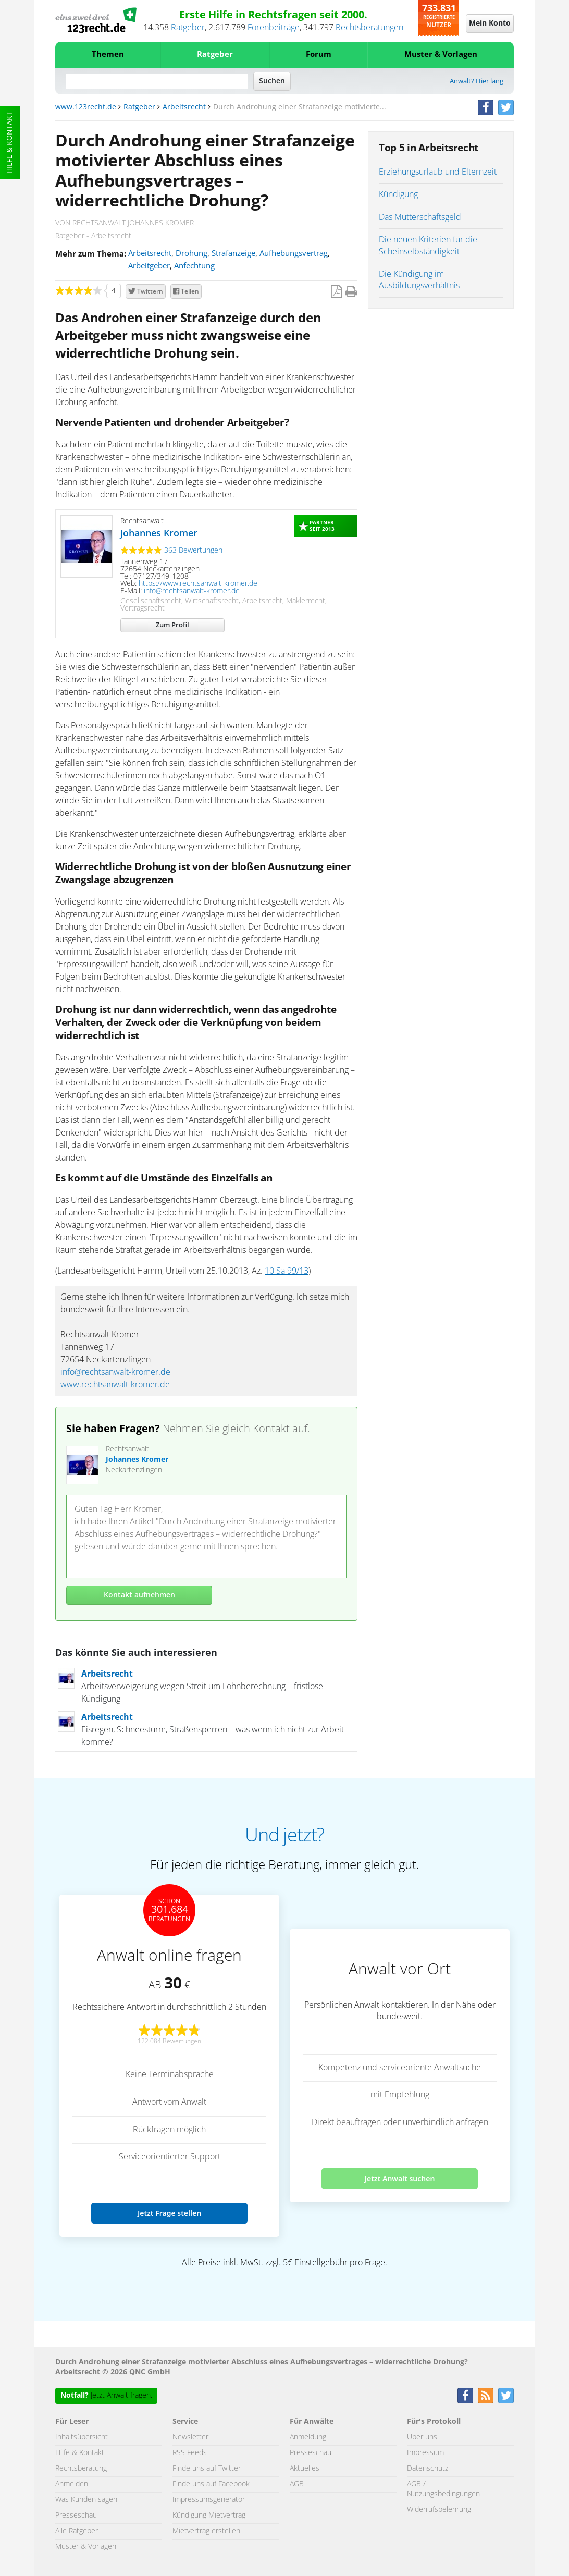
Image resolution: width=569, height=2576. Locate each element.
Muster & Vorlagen (440, 54)
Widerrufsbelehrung (439, 2509)
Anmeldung (308, 2437)
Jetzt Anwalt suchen (400, 2178)
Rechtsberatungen (369, 27)
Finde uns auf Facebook (211, 2484)
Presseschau (76, 2515)
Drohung (191, 254)
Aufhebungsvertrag (293, 254)
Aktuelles (304, 2468)
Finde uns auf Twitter (206, 2468)
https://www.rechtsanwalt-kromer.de (198, 584)
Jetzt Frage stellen (169, 2213)
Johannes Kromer (158, 534)
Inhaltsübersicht (81, 2437)
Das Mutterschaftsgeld (420, 217)
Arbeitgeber (149, 266)
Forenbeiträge (274, 27)
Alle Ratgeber (76, 2531)
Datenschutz (427, 2468)
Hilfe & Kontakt (10, 143)
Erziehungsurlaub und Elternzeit (438, 172)
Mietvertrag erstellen (206, 2531)
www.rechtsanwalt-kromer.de (115, 1385)
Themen (108, 54)
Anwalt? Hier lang (476, 81)
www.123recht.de (85, 107)
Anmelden (71, 2484)
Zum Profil (172, 625)
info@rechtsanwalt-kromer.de (192, 591)
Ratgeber (188, 27)
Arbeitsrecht (184, 107)
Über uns (422, 2437)
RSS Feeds (189, 2453)
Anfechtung (194, 266)
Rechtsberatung (81, 2468)
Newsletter (190, 2437)
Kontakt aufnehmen (139, 1595)
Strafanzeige (233, 254)
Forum (318, 54)
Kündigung (398, 194)
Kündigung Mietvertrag (208, 2515)
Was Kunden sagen (86, 2500)
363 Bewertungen (193, 550)
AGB (297, 2484)
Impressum (425, 2453)
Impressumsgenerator (208, 2500)
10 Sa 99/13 (286, 1271)
